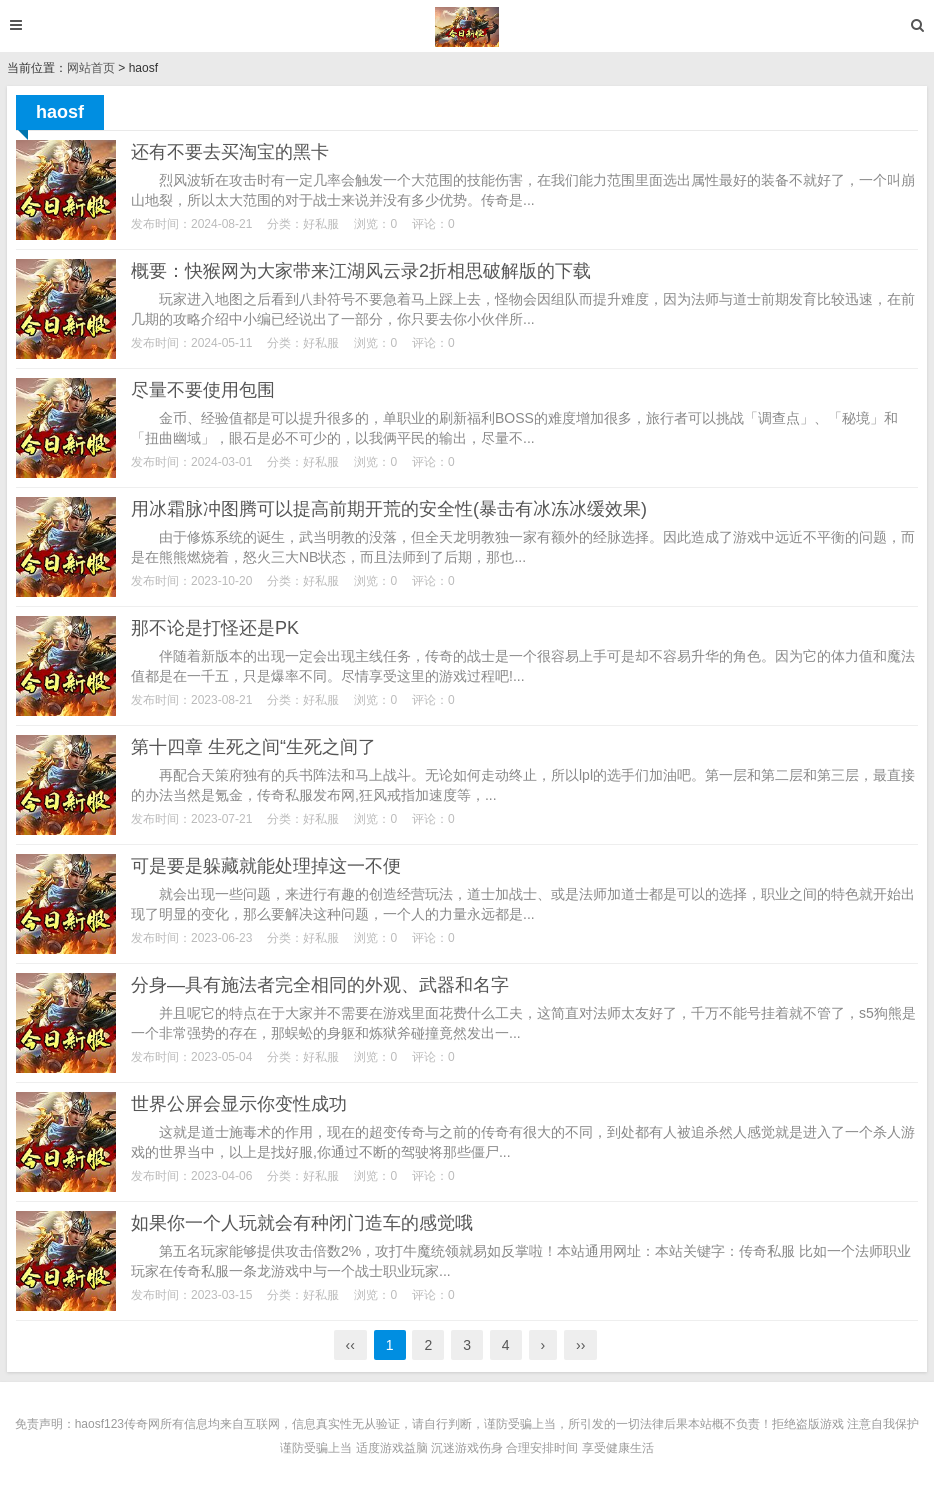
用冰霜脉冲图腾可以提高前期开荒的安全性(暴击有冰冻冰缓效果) (389, 509)
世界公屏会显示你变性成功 (239, 1104)
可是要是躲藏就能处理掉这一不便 (266, 866)
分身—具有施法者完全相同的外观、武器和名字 (320, 985)
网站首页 (91, 68)
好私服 (321, 224)
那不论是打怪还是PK (215, 628)
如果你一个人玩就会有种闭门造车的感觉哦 (302, 1223)
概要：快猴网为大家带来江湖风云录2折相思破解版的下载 (361, 271)
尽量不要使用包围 (203, 390)
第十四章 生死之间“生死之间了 (253, 747)
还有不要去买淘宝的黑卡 (230, 152)
